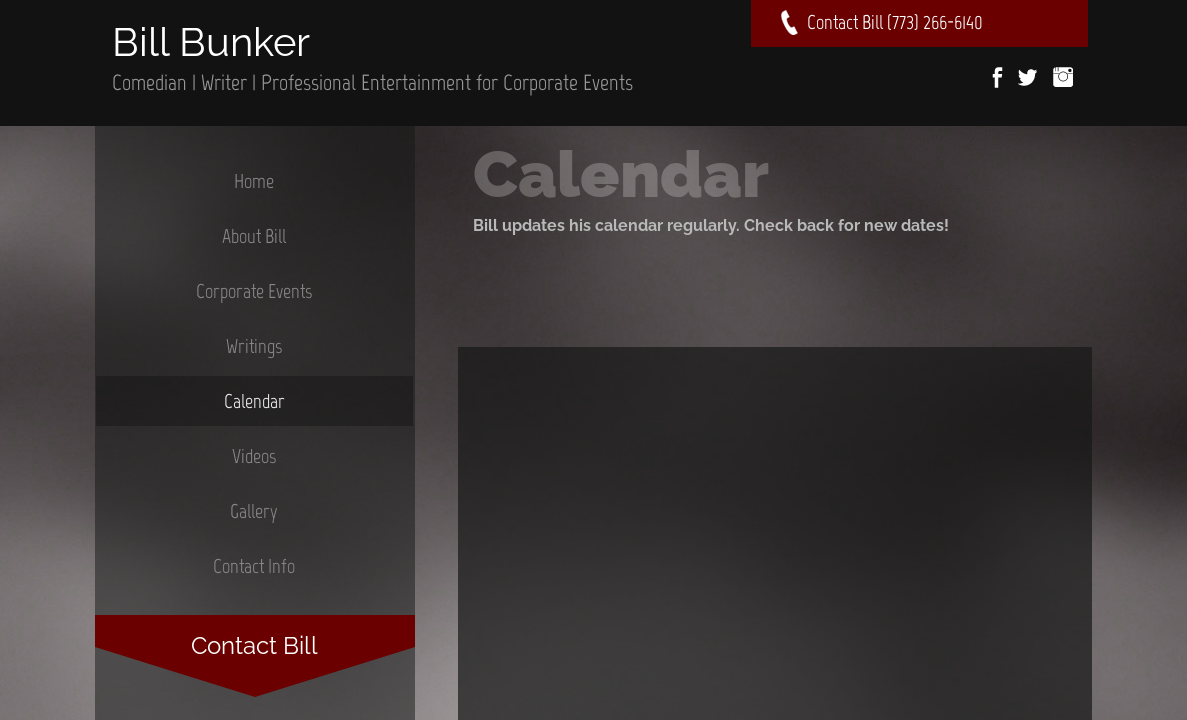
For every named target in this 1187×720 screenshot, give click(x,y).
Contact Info (254, 566)
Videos (254, 456)
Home (254, 181)
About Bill (254, 236)
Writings (254, 346)
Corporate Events (254, 291)
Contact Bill (254, 645)
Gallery (254, 511)
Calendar (254, 401)
